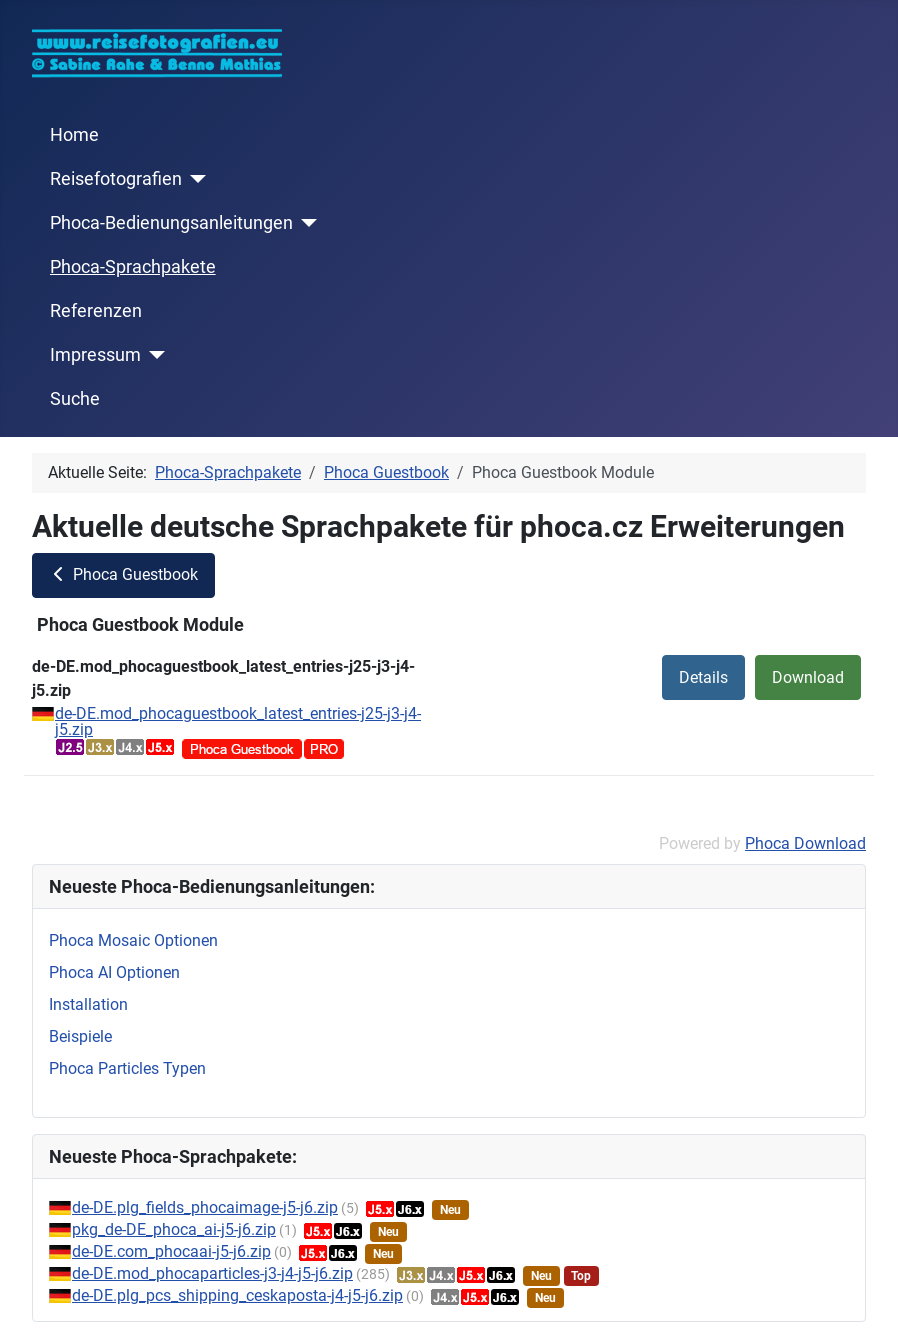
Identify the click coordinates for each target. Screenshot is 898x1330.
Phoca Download (805, 843)
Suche (75, 399)
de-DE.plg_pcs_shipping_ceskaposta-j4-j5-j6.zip (237, 1295)
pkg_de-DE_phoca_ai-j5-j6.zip (174, 1229)
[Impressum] (153, 355)
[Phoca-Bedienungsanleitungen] (305, 223)
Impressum (95, 355)
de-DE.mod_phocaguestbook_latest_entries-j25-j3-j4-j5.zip (238, 721)
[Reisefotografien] (194, 179)
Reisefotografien (116, 179)
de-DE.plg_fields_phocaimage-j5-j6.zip (205, 1207)
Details (703, 677)
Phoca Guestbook (123, 574)
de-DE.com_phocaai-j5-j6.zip (171, 1251)
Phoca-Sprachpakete (133, 267)
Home (74, 135)
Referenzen (96, 311)
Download (808, 677)
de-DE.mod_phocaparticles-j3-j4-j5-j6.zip (212, 1273)
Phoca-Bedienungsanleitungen (171, 223)
